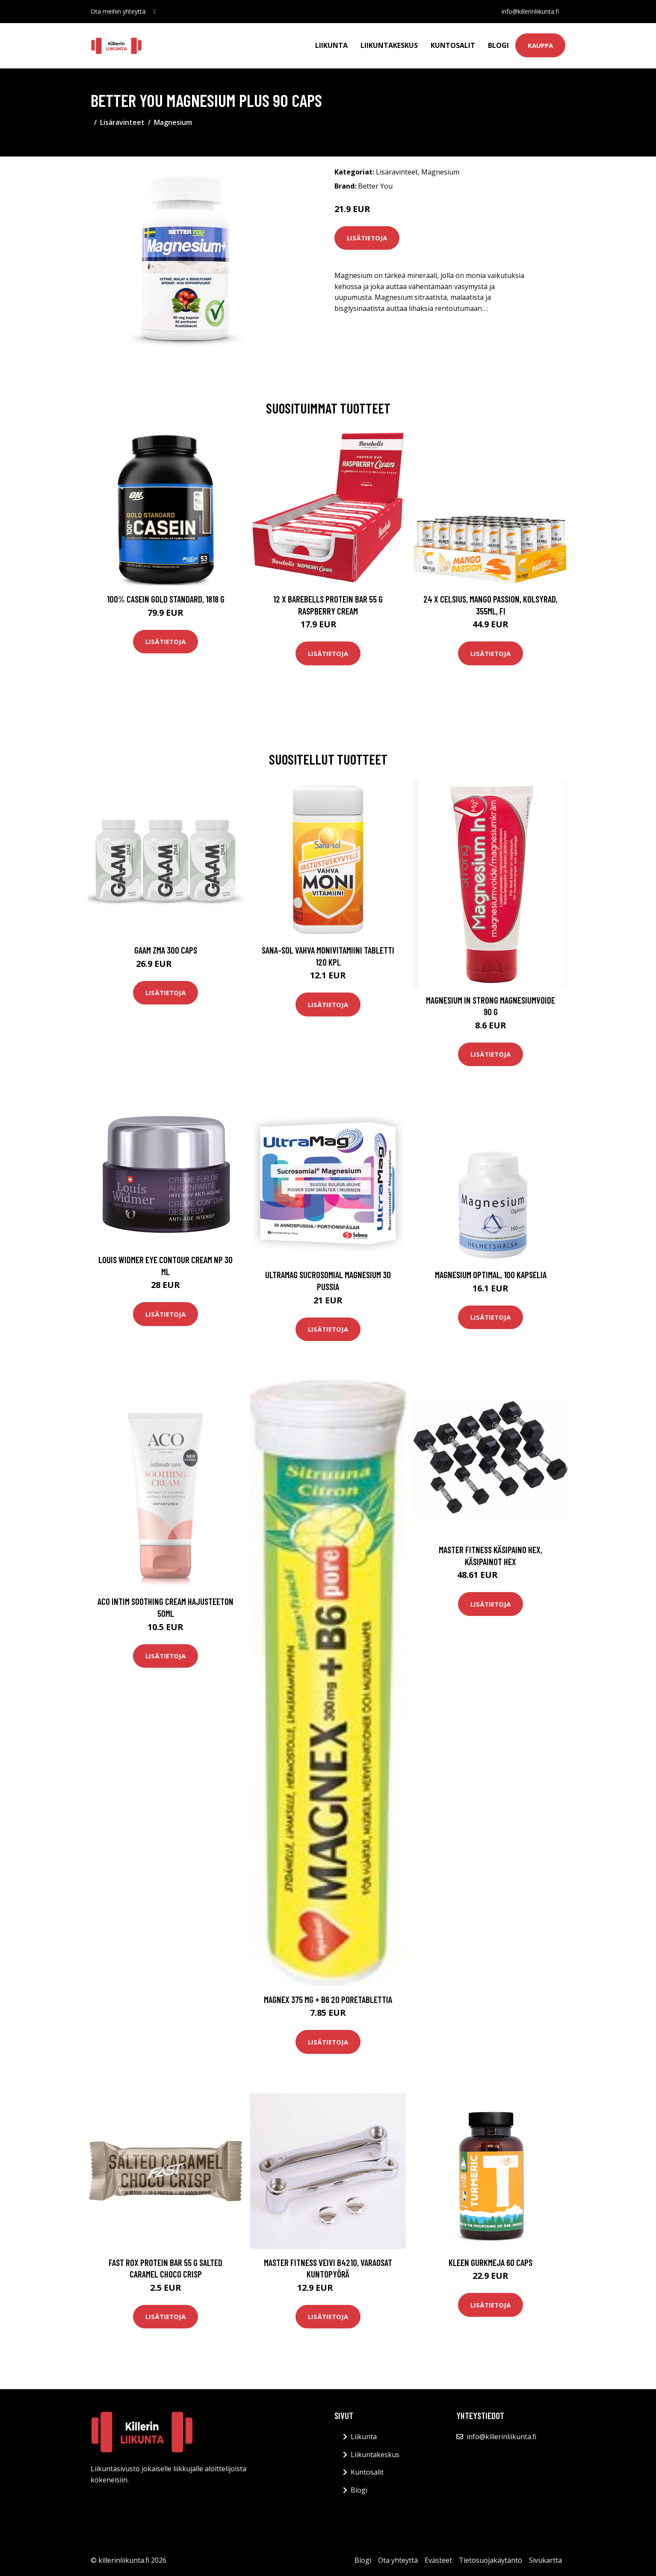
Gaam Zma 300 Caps (165, 950)
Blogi (498, 45)
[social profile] (154, 11)
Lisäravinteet (122, 122)
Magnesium (173, 122)
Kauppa (540, 45)
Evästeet (438, 2560)
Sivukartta (545, 2560)
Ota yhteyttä (398, 2560)
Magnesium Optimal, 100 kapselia (491, 1274)
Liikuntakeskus (389, 45)
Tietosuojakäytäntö (490, 2560)
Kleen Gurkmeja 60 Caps (490, 2262)
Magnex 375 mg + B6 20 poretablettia (328, 1999)
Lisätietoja (367, 237)
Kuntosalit (453, 45)
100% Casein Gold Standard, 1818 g (166, 599)
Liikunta (331, 45)
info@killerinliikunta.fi (529, 11)
